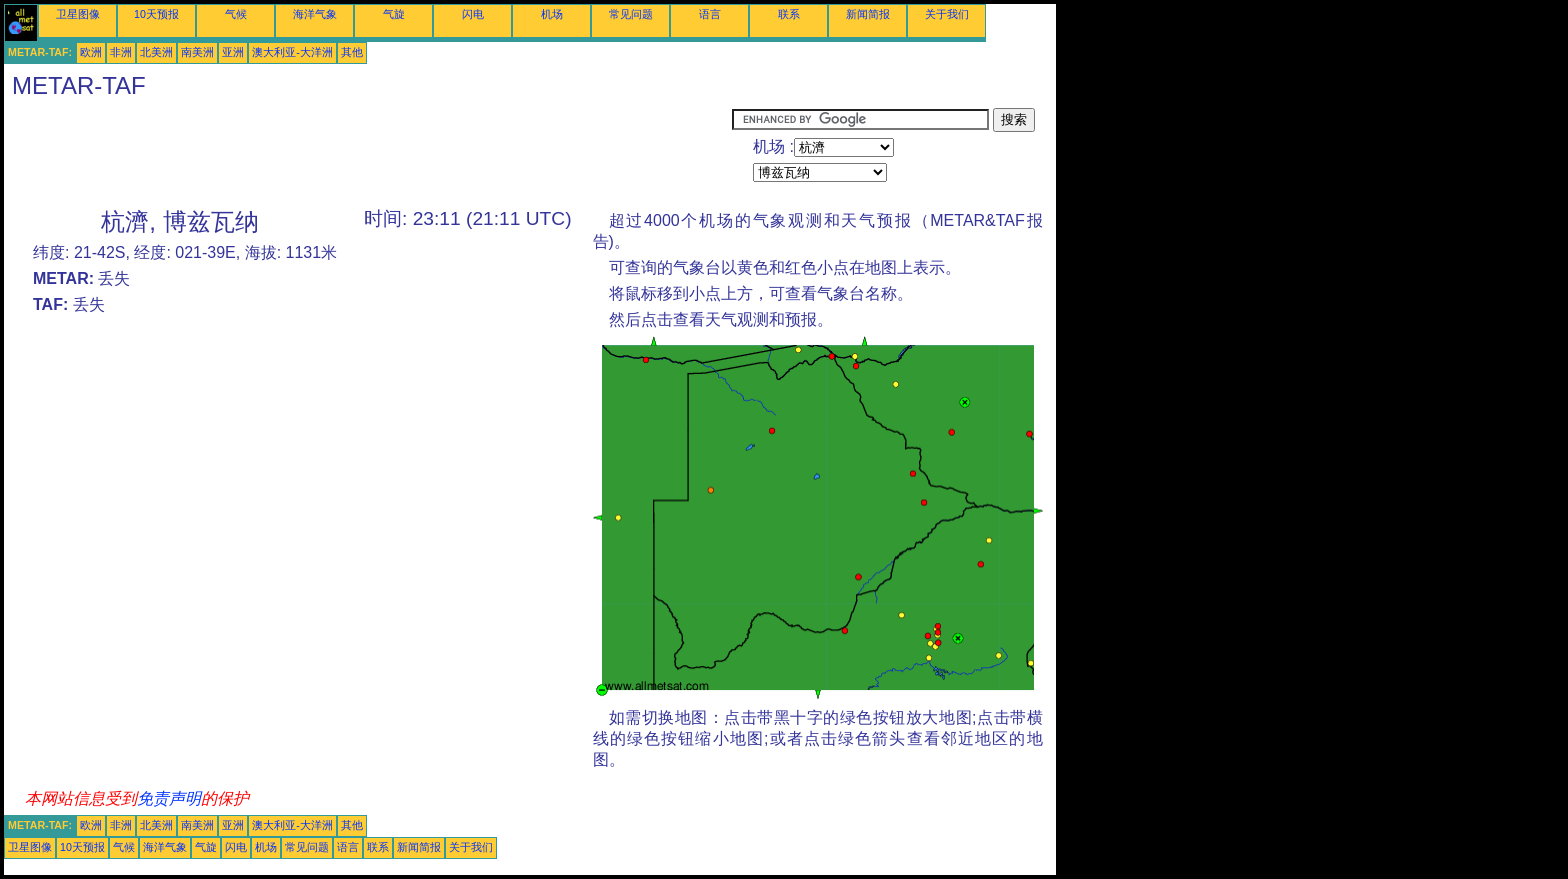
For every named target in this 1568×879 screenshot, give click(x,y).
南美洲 (197, 52)
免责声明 (169, 798)
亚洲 (233, 52)
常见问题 (631, 14)
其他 (352, 52)
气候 (236, 14)
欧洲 (91, 52)
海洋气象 (315, 14)
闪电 (473, 14)
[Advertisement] (368, 153)
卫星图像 (78, 14)
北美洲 (156, 52)
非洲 (121, 52)
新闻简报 (868, 14)
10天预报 (156, 14)
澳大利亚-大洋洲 (292, 52)
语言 (710, 14)
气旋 (394, 14)
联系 (789, 14)
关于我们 (947, 14)
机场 (552, 14)
